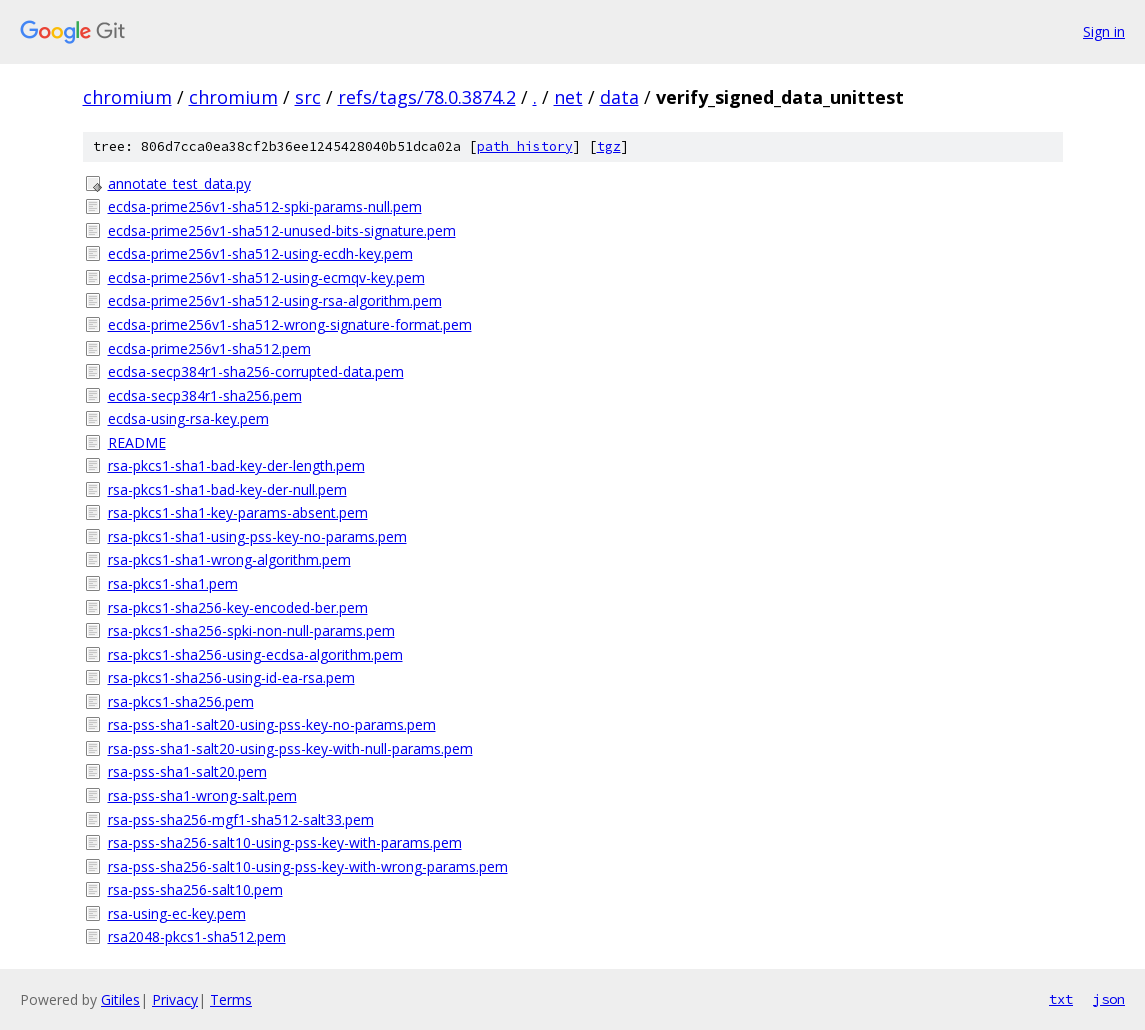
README (137, 442)
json (1109, 999)
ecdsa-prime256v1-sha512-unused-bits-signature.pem (282, 230)
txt (1061, 999)
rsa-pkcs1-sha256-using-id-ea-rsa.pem (231, 677)
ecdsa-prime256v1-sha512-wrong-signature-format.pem (290, 324)
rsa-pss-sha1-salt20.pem (187, 771)
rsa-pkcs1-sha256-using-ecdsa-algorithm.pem (255, 654)
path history (525, 146)
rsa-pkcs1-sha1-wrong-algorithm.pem (229, 559)
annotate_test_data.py (179, 183)
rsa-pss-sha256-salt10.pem (195, 889)
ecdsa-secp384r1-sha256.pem (205, 395)
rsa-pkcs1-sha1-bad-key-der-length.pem (236, 465)
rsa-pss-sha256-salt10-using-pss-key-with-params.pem (285, 842)
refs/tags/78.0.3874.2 (427, 97)
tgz (609, 146)
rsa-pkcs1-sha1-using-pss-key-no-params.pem (257, 536)
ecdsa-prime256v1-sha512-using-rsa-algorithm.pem (275, 300)
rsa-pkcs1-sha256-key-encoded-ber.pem (238, 607)
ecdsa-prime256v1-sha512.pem (209, 348)
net (568, 97)
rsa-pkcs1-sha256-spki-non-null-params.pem (251, 630)
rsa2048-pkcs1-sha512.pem (197, 936)
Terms (231, 999)
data (619, 97)
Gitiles (120, 999)
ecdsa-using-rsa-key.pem (188, 418)
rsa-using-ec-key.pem (177, 913)
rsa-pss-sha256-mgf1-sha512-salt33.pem (241, 819)
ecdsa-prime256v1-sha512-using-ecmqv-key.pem (266, 277)
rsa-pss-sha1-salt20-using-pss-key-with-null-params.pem (290, 748)
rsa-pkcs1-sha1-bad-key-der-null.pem (227, 489)
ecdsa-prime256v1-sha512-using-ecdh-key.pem (260, 253)
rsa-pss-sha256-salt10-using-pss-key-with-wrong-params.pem (308, 866)
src (308, 97)
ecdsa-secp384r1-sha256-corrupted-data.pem (256, 371)
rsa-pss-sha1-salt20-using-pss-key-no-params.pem (272, 724)
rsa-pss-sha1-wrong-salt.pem (202, 795)
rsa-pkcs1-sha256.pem (181, 701)
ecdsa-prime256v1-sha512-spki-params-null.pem (265, 206)
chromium (127, 97)
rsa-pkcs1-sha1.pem (173, 583)
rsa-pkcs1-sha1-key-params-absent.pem (238, 512)
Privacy (175, 999)
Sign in (1104, 31)
